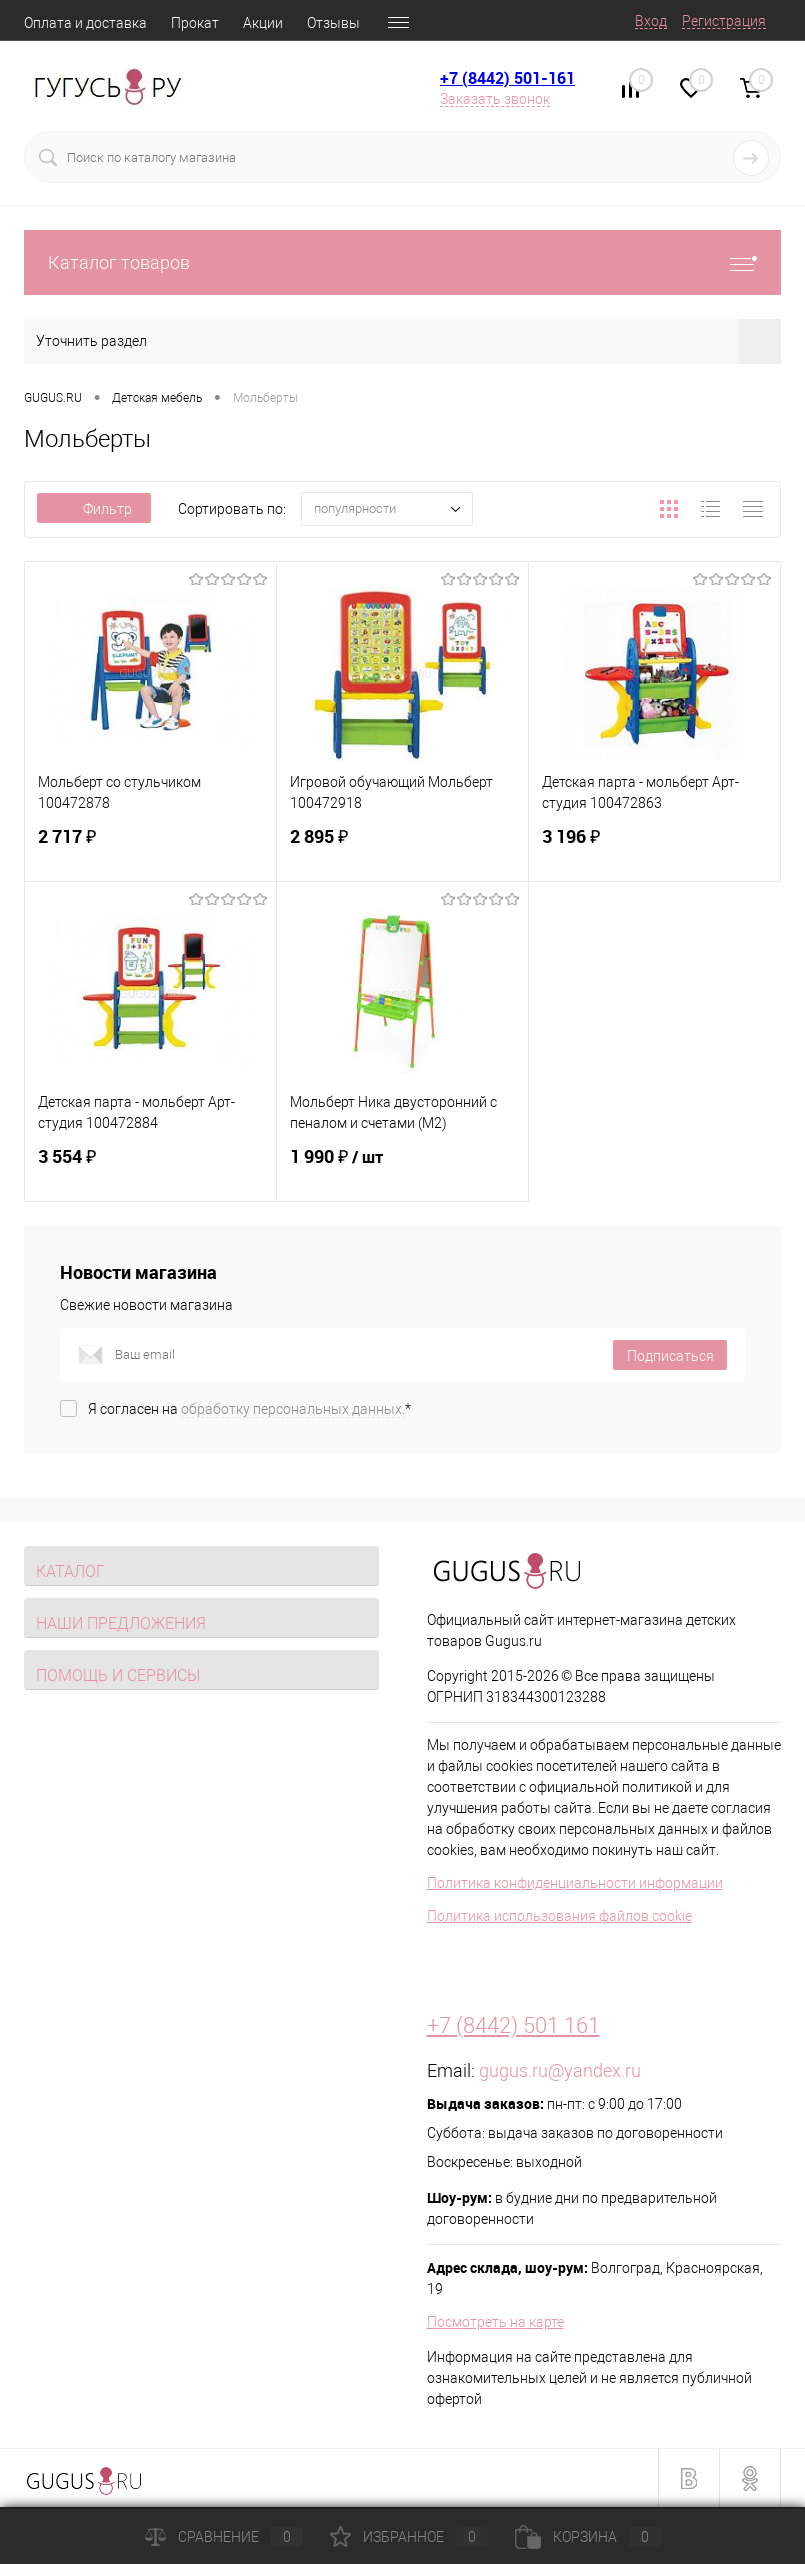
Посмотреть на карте (495, 2322)
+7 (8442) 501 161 (513, 2025)
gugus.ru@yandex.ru (560, 2070)
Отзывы (333, 23)
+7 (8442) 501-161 (507, 78)
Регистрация (724, 21)
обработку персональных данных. (293, 1409)
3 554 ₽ (150, 1168)
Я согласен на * (249, 1409)
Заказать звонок (495, 99)
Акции (263, 23)
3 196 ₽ (654, 848)
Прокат (195, 23)
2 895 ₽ (402, 848)
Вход (651, 21)
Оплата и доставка (85, 23)
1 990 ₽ (402, 1169)
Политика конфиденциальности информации (575, 1883)
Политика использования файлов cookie (559, 1916)
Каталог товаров (402, 262)
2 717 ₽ (150, 848)
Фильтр (94, 509)
